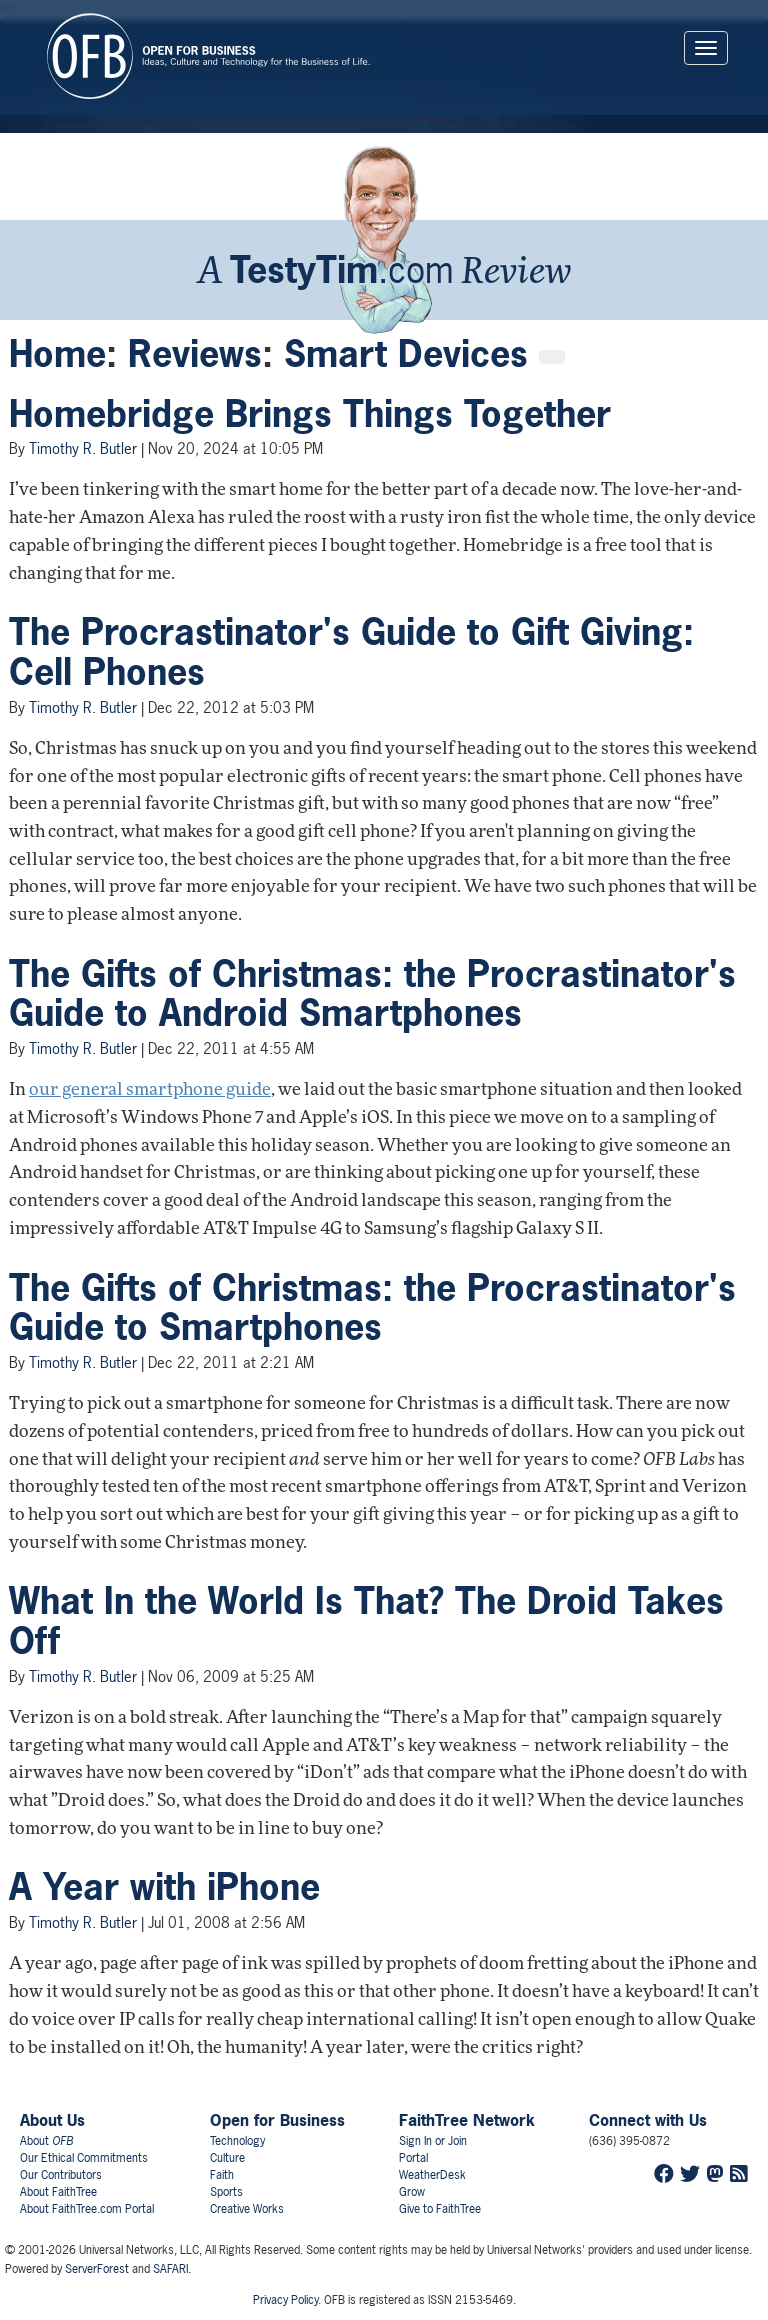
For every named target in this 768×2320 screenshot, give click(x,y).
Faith (222, 2175)
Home (57, 354)
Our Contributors (61, 2175)
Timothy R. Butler (83, 448)
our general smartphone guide (150, 1090)
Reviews (195, 354)
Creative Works (247, 2209)
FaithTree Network (467, 2120)
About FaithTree (58, 2192)
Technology (237, 2141)
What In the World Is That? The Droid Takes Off (366, 1621)
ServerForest (97, 2269)
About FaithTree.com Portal (87, 2209)
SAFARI (170, 2269)
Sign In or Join (433, 2141)
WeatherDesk (432, 2175)
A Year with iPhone (164, 1887)
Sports (226, 2192)
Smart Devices (406, 354)
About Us (52, 2120)
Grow (412, 2192)
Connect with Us (648, 2120)
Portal (413, 2158)
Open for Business (277, 2120)
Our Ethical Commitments (84, 2158)
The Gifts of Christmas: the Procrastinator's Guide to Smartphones (372, 1308)
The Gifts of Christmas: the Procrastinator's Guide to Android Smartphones (372, 994)
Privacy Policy (285, 2300)
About (46, 2141)
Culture (227, 2158)
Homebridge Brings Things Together (310, 414)
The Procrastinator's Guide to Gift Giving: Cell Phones (351, 652)
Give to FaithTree (440, 2209)
